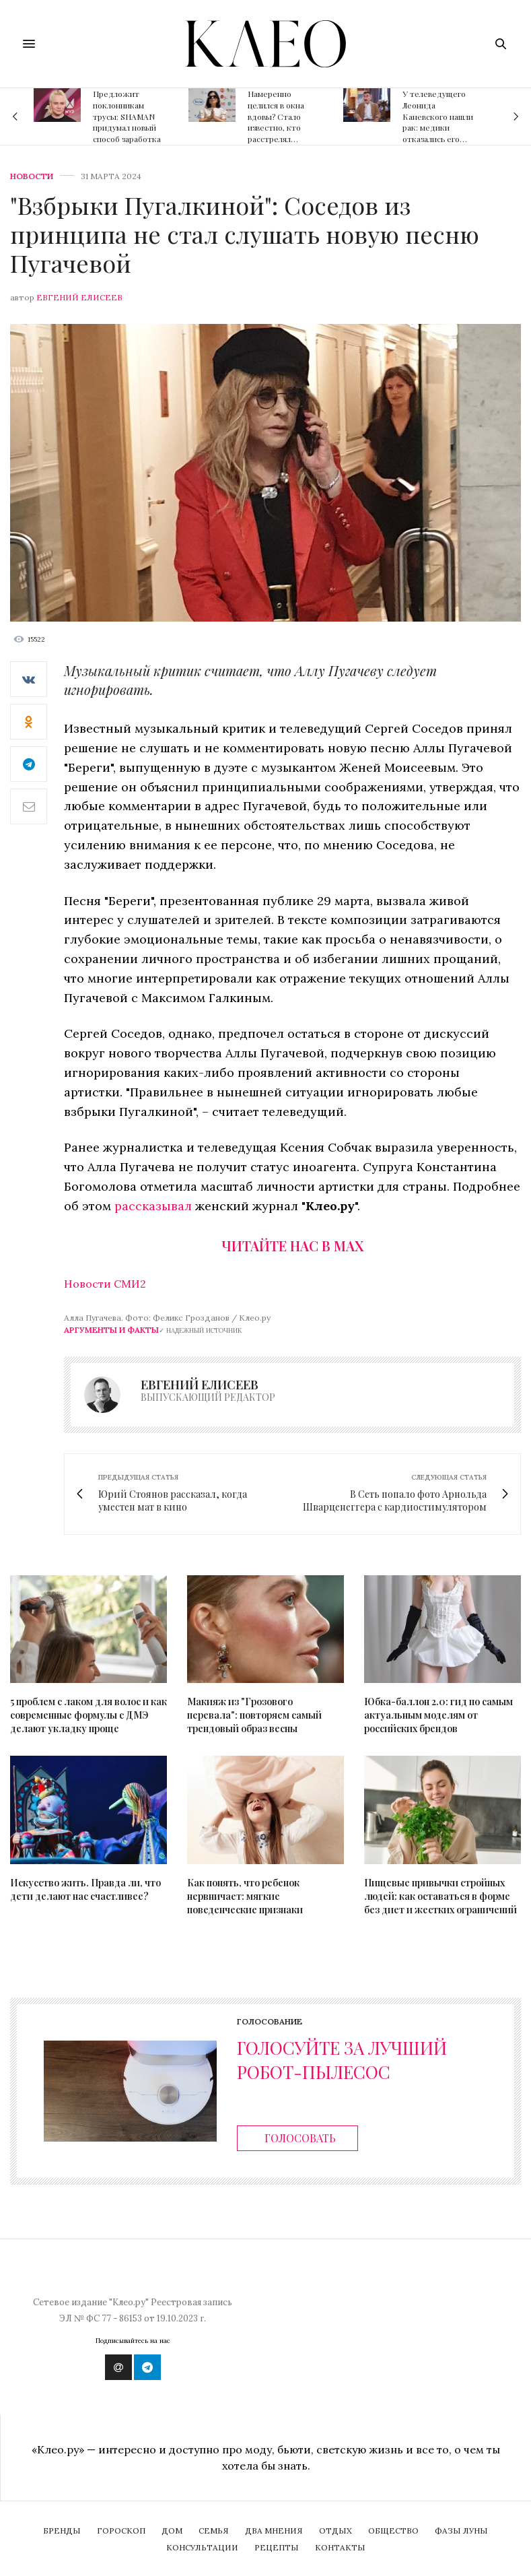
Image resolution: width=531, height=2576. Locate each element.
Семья (214, 2530)
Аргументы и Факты (111, 1330)
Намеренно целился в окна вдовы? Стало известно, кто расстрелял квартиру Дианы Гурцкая (279, 127)
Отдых (335, 2530)
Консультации (202, 2547)
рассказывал (154, 1206)
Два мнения (274, 2530)
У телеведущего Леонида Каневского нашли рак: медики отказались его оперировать (437, 122)
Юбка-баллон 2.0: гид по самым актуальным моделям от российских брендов (438, 1715)
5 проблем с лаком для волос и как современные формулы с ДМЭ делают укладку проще (88, 1715)
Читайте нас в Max (292, 1245)
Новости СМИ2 (105, 1283)
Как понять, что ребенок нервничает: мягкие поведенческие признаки (245, 1896)
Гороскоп (121, 2530)
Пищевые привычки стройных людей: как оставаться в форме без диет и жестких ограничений (440, 1896)
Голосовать (300, 2138)
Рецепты (276, 2547)
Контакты (340, 2547)
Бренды (62, 2530)
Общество (393, 2530)
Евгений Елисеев (79, 297)
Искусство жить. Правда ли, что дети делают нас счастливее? (85, 1889)
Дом (172, 2530)
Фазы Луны (461, 2530)
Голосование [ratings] (269, 2022)
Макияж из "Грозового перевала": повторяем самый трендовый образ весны (254, 1715)
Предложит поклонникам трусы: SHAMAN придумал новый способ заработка (127, 116)
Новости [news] (31, 176)
